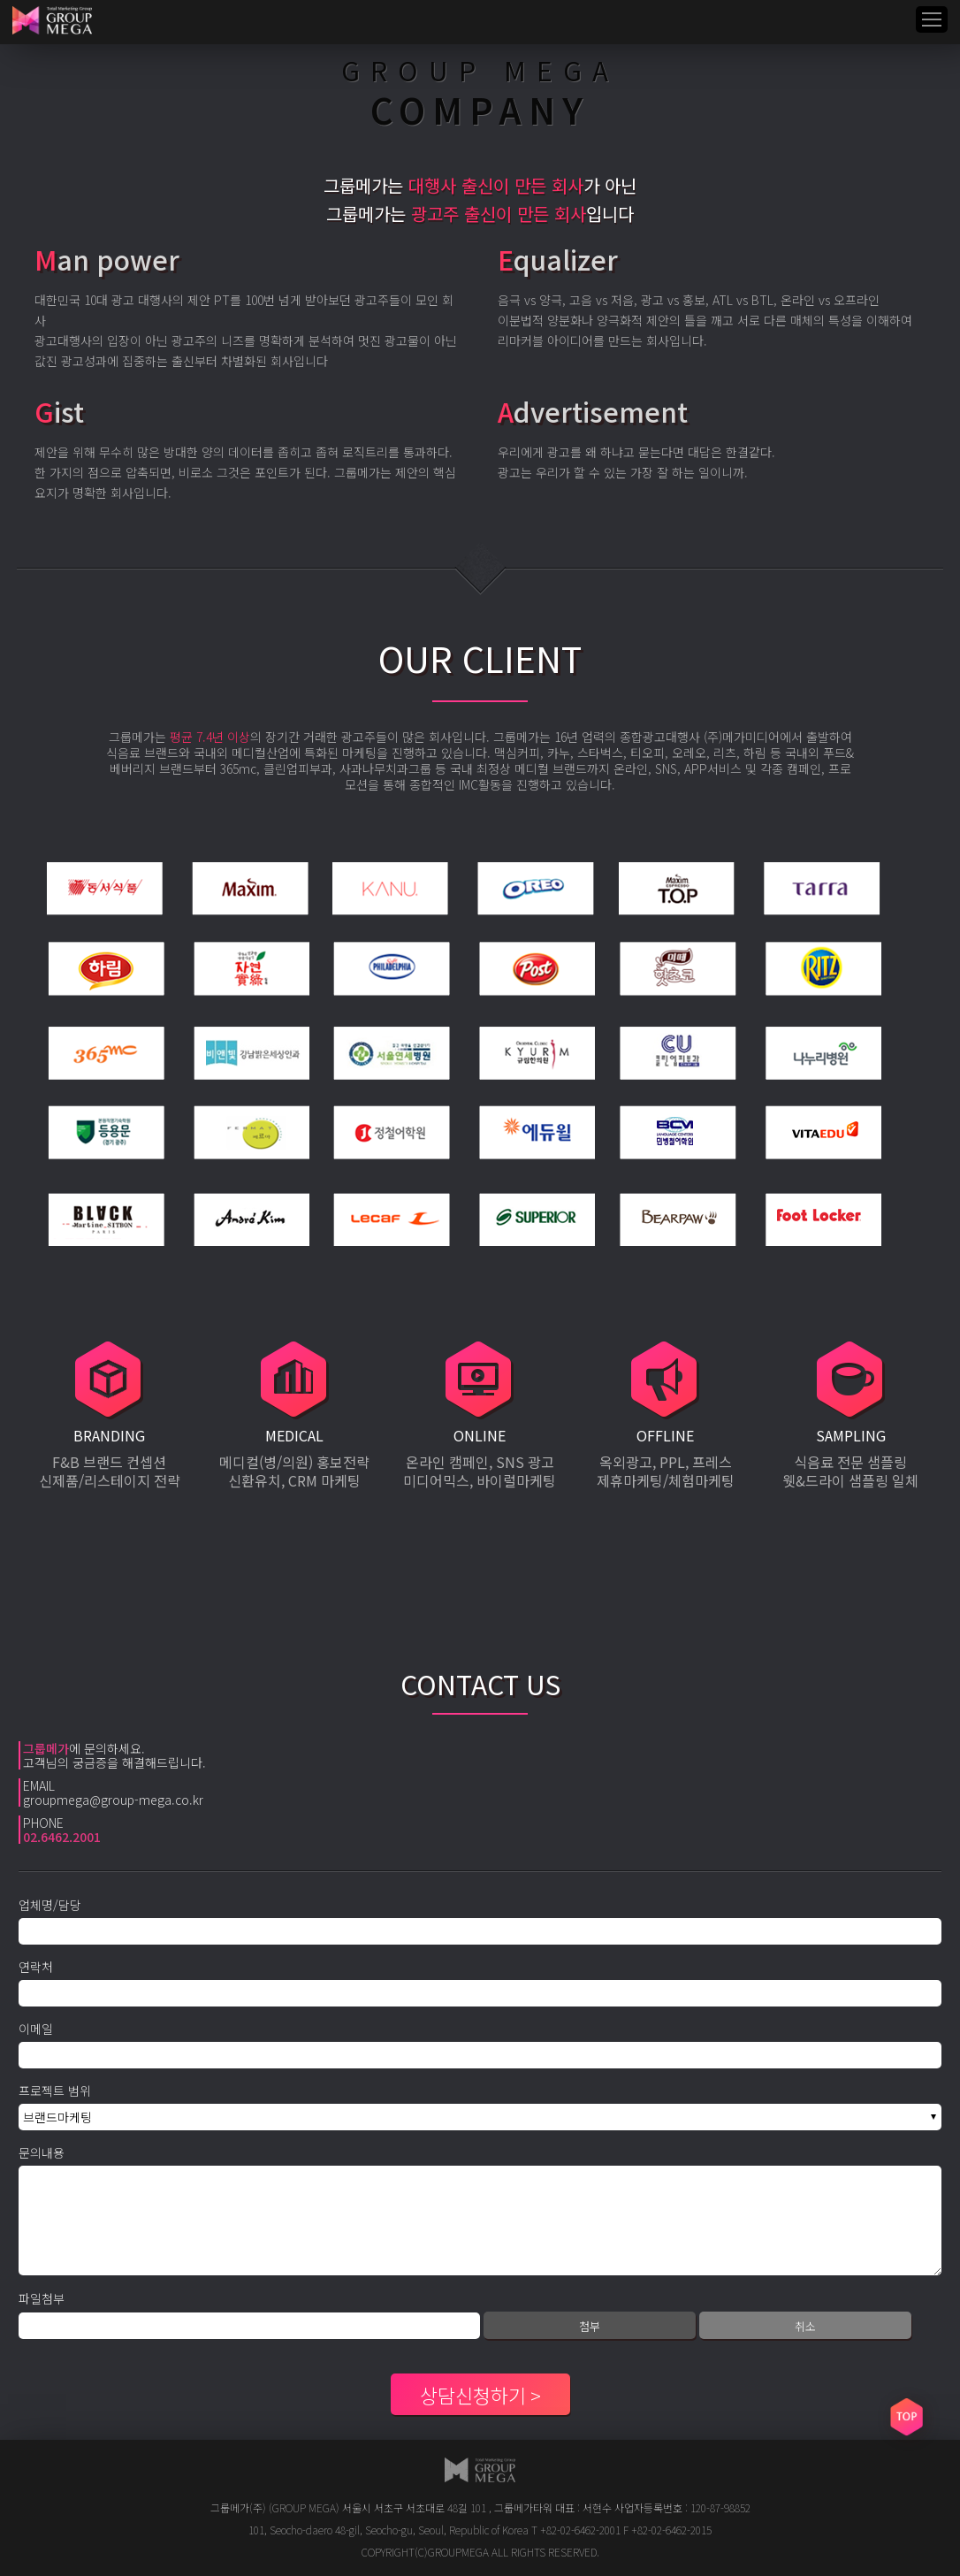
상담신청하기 (473, 2395)
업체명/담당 (50, 1905)
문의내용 (42, 2152)
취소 (805, 2326)
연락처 (36, 1967)
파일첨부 (42, 2298)
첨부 (589, 2326)
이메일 (36, 2028)
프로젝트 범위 (55, 2090)
